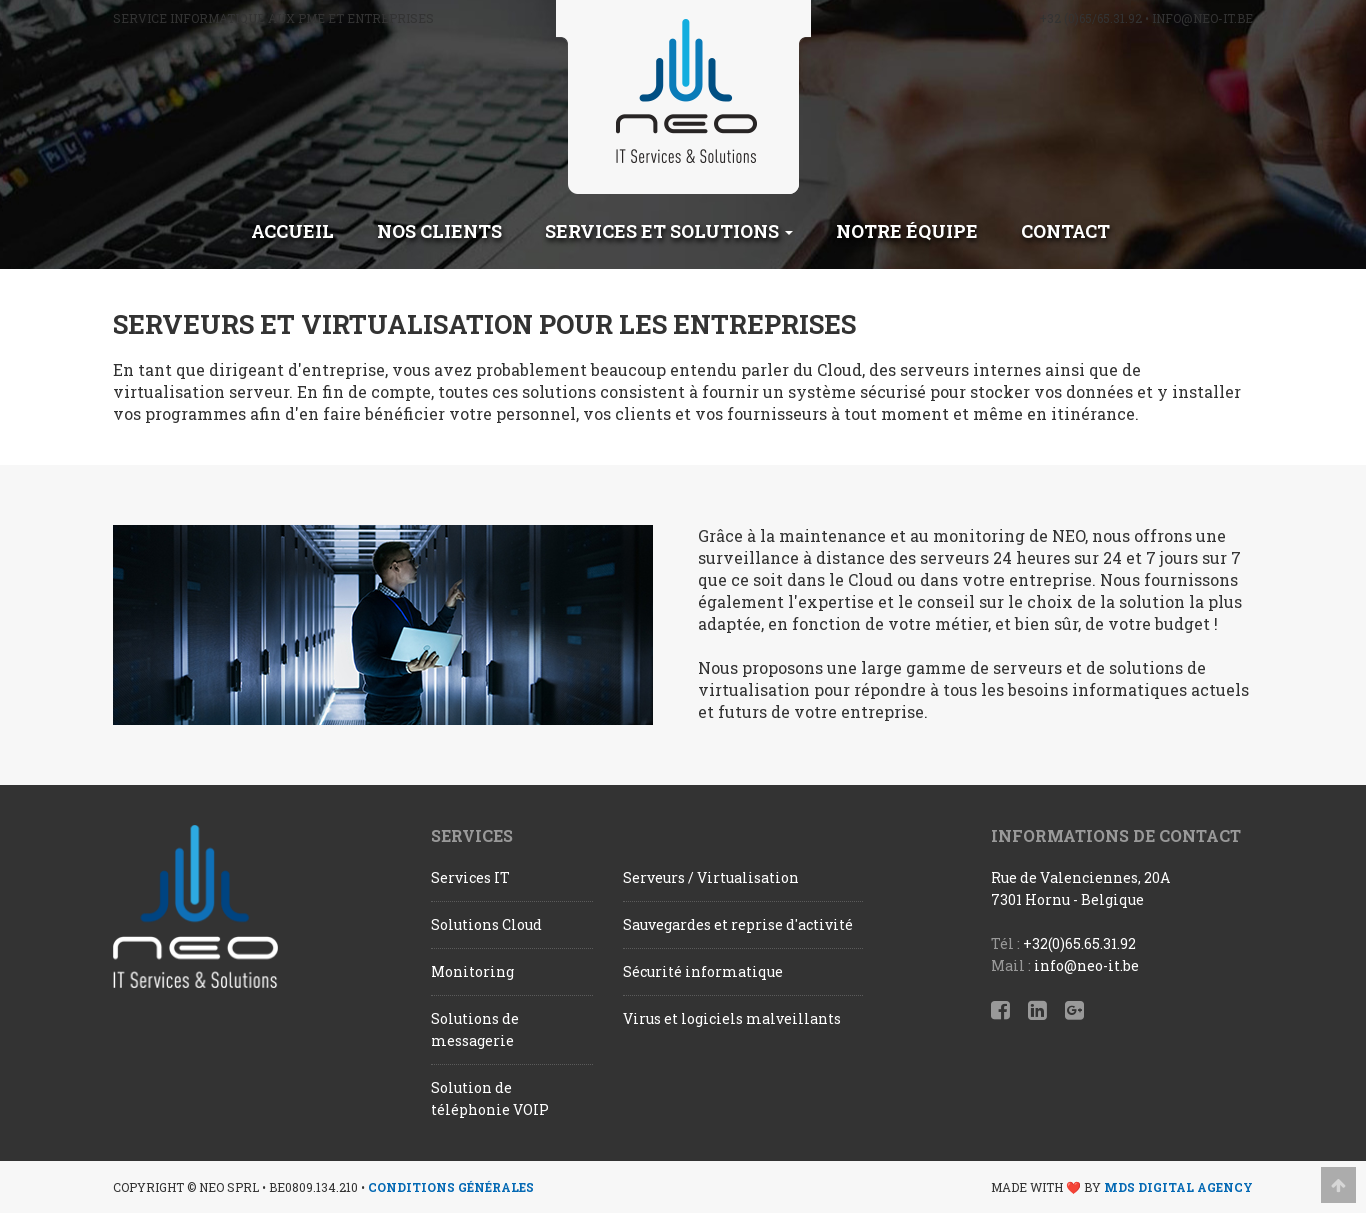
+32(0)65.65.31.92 (1079, 943)
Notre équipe (907, 231)
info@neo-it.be (1202, 18)
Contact (1065, 231)
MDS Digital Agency (1178, 1187)
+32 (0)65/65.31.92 (1090, 18)
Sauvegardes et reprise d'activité (738, 924)
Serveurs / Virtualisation (711, 877)
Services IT (470, 877)
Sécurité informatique (703, 971)
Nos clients (439, 231)
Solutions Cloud (486, 924)
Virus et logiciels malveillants (732, 1018)
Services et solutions (669, 231)
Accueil (292, 231)
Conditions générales (451, 1187)
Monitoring (472, 971)
